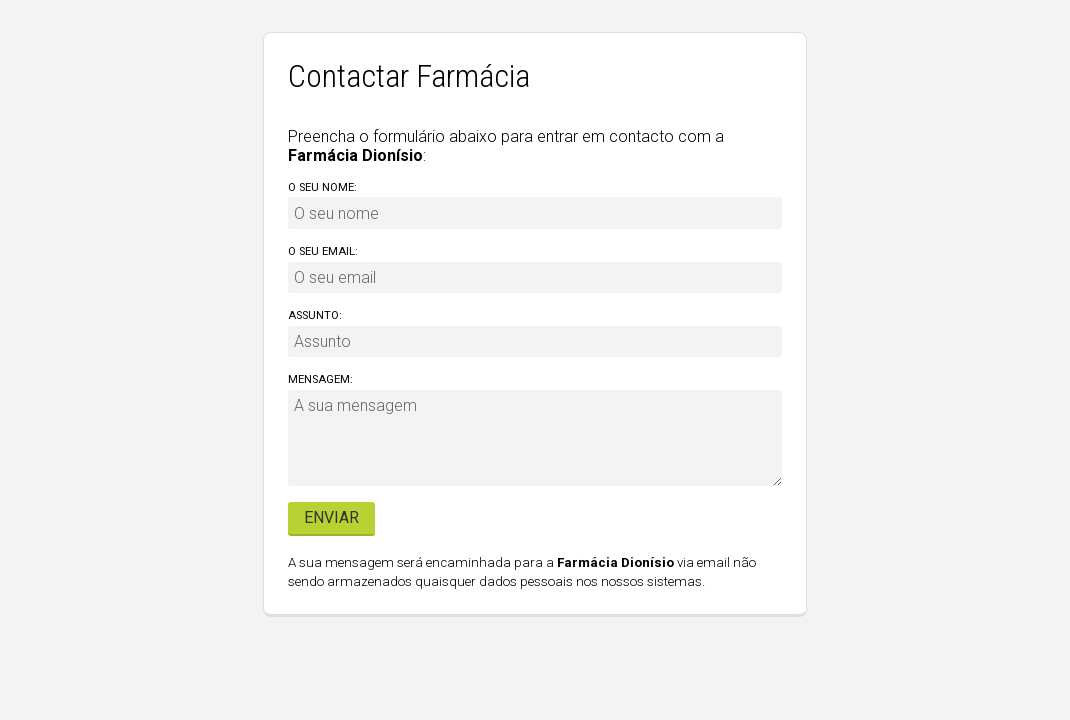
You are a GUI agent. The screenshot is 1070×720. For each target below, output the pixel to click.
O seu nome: (322, 187)
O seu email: (323, 251)
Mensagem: (320, 379)
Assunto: (315, 315)
